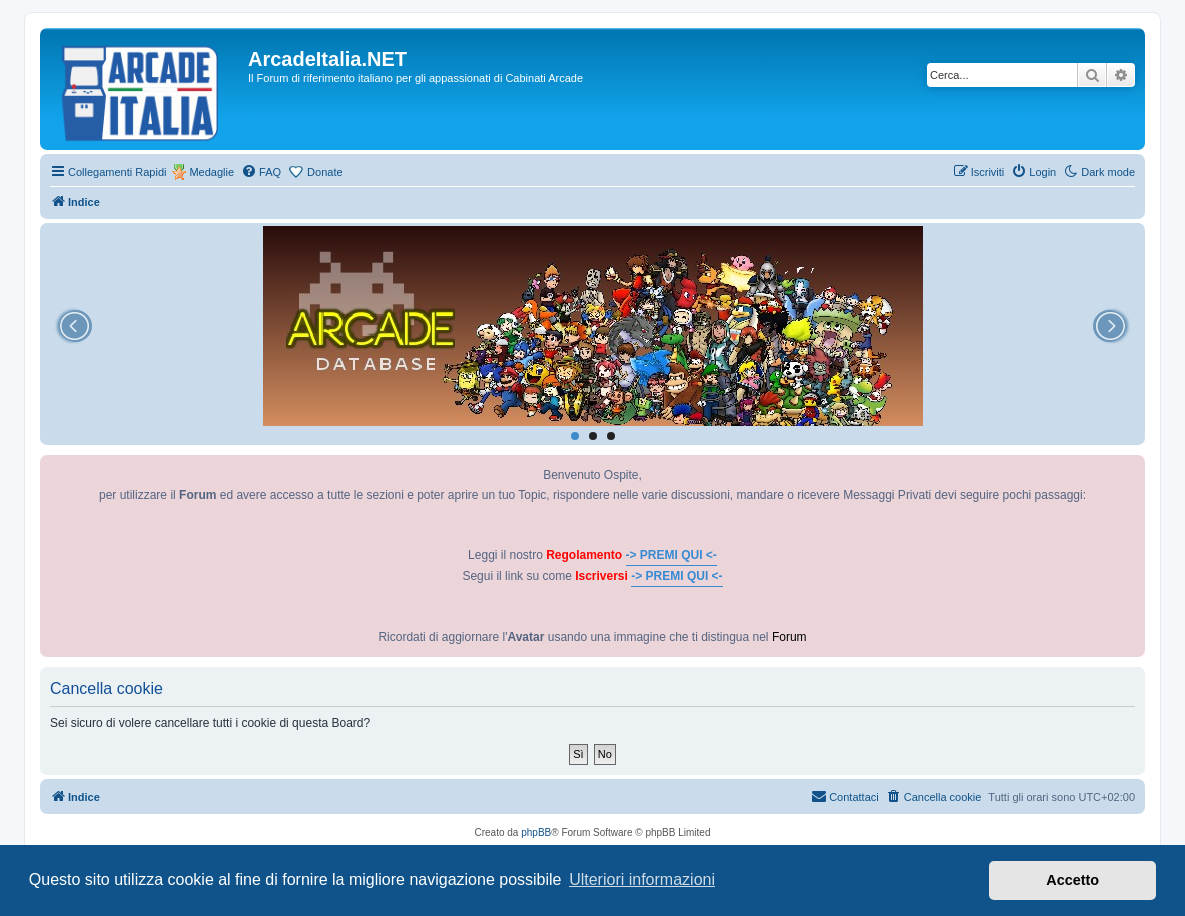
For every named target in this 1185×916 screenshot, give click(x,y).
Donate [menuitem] (324, 172)
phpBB (536, 832)
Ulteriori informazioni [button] (642, 879)
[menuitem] (261, 172)
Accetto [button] (1072, 880)
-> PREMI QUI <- (671, 555)
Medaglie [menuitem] (211, 172)
